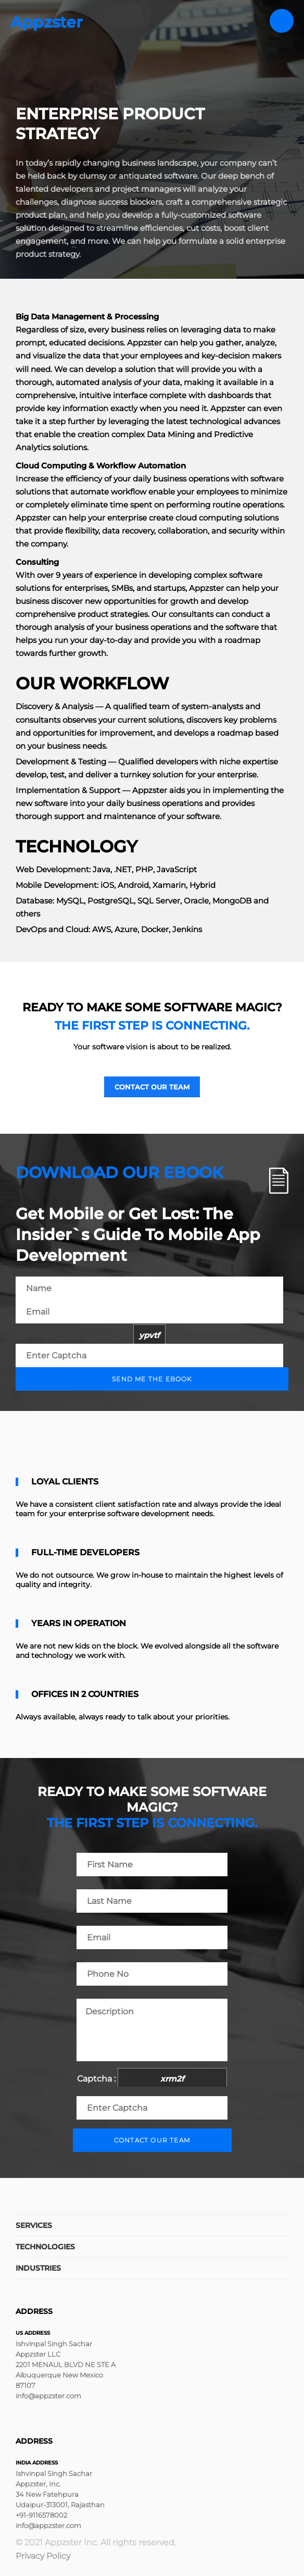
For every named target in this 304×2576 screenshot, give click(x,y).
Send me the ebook (152, 1379)
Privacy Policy (43, 2556)
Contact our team (152, 1087)
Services (34, 2225)
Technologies (45, 2246)
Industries (38, 2268)
